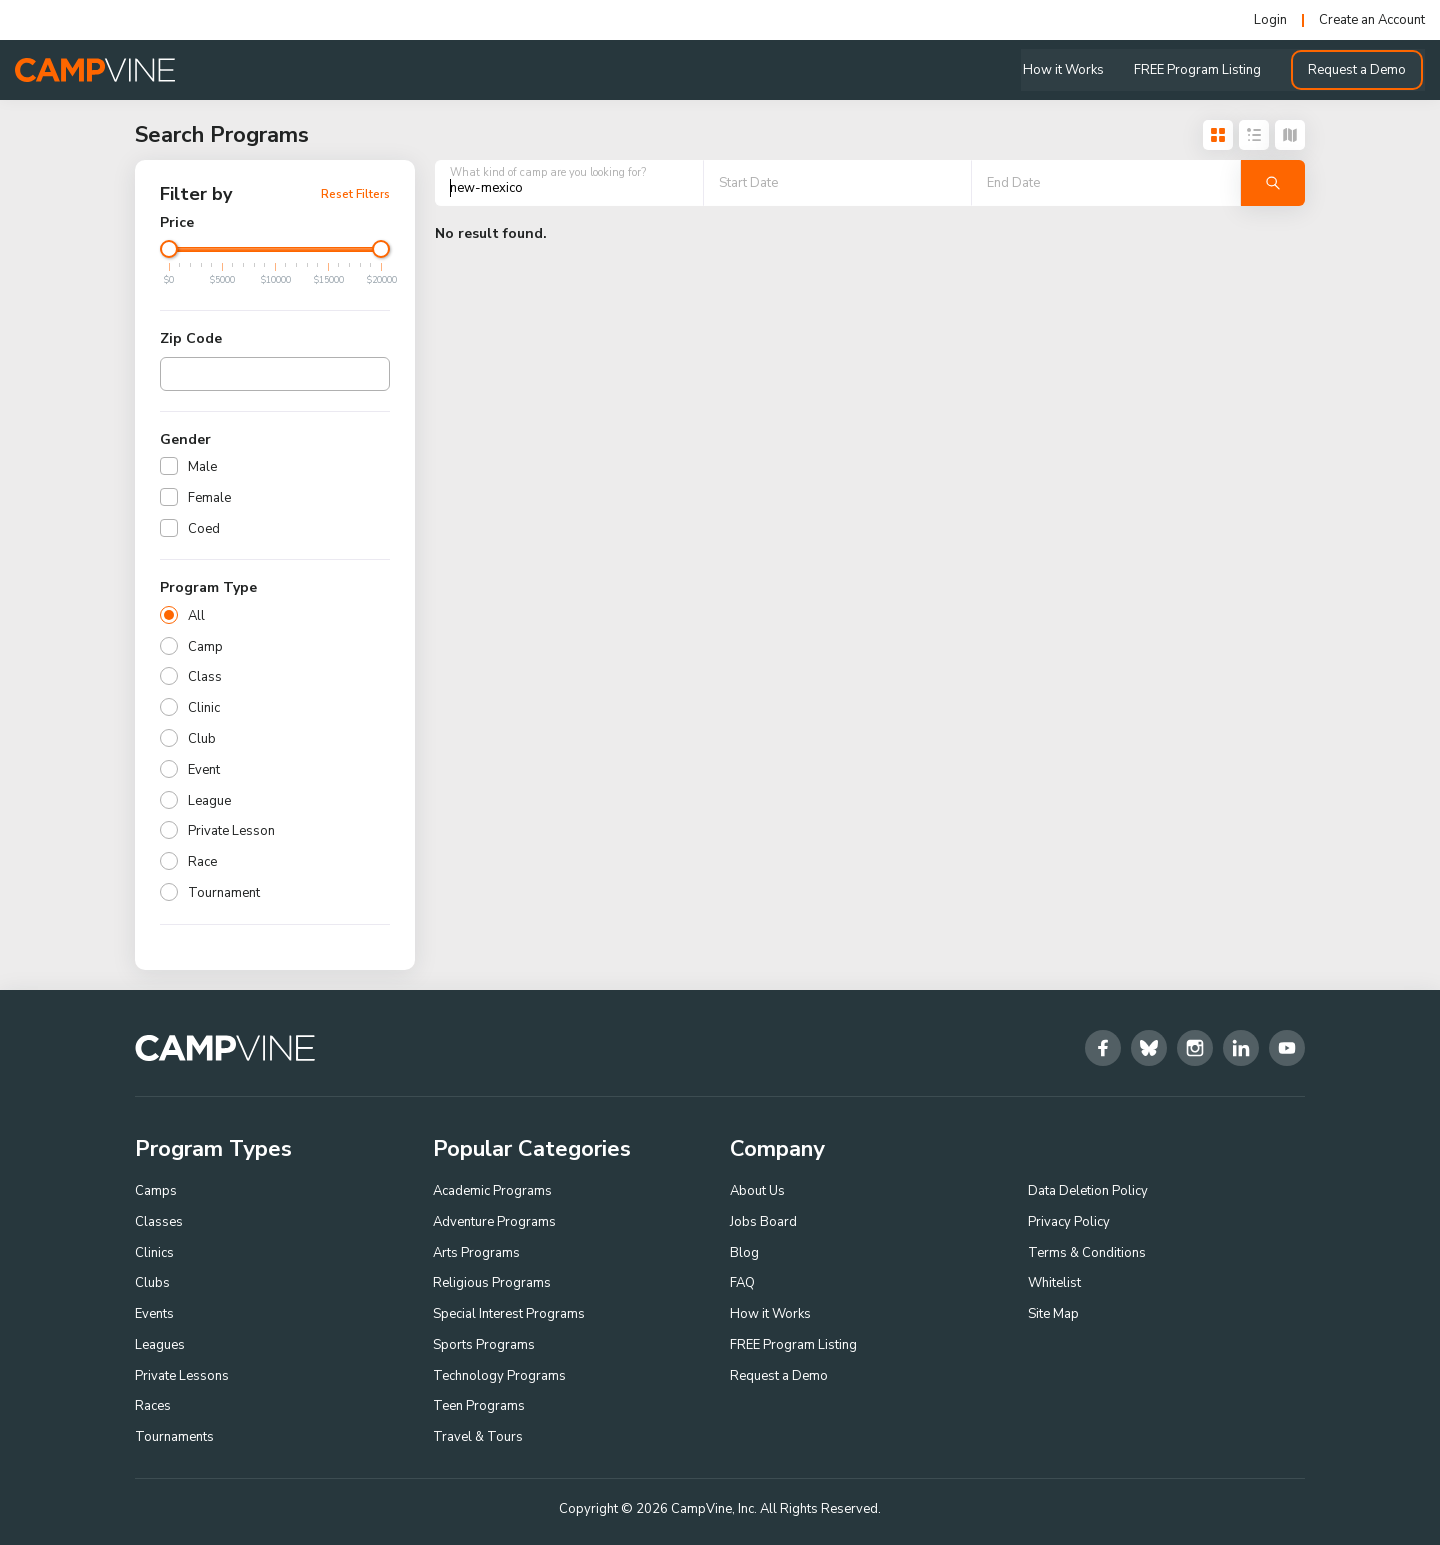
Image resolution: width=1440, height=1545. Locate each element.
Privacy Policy (1069, 1222)
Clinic (204, 708)
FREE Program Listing (1199, 70)
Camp (205, 647)
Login (1270, 20)
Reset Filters (355, 194)
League (209, 801)
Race (202, 862)
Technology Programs (499, 1376)
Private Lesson (231, 831)
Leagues (160, 1345)
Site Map (1053, 1314)
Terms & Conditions (1087, 1253)
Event (204, 770)
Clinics (154, 1253)
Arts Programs (476, 1253)
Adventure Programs (494, 1222)
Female (209, 498)
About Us (757, 1191)
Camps (156, 1191)
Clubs (152, 1283)
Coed (204, 529)
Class (205, 677)
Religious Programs (492, 1283)
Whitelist (1054, 1283)
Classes (159, 1222)
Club (202, 739)
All (196, 616)
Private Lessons (182, 1376)
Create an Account (1372, 20)
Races (153, 1407)
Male (202, 467)
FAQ (742, 1283)
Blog (744, 1253)
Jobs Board (763, 1222)
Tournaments (174, 1437)
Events (154, 1314)
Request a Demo (1359, 70)
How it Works (1065, 70)
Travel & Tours (478, 1437)
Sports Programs (484, 1345)
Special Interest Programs (509, 1314)
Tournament (224, 893)
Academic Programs (492, 1191)
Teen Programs (479, 1407)
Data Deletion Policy (1088, 1191)
